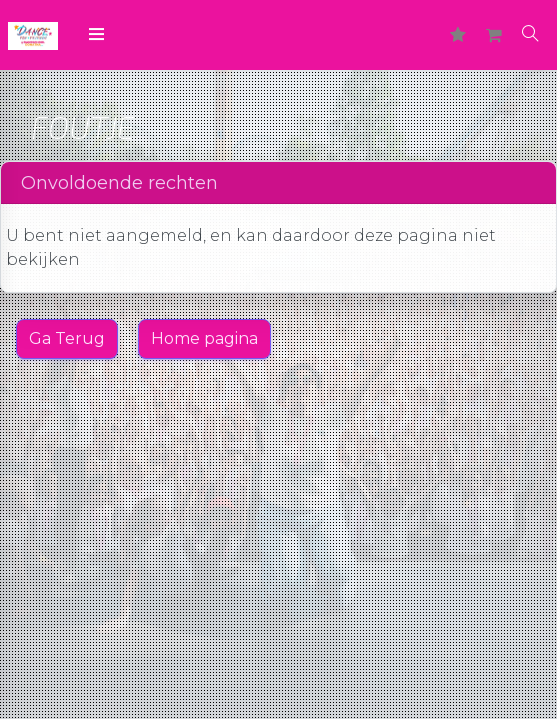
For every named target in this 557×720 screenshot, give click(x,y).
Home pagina (204, 338)
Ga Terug (67, 338)
